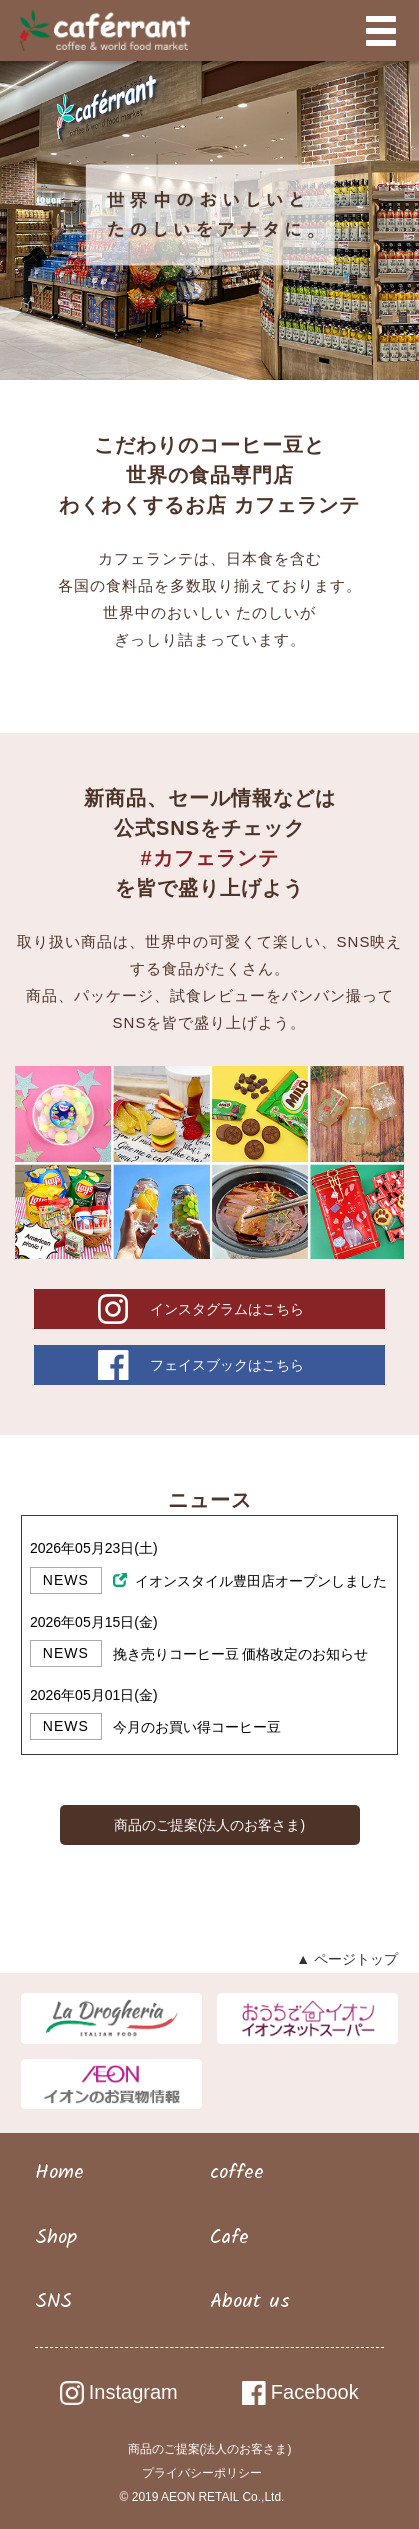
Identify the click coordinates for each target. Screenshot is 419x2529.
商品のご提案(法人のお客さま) (209, 1825)
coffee (237, 2173)
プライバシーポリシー (202, 2473)
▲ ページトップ (347, 1959)
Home (59, 2173)
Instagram (119, 2392)
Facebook (300, 2392)
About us (250, 2302)
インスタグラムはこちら (227, 1309)
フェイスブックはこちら (227, 1365)
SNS (53, 2302)
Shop (56, 2238)
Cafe (229, 2238)
